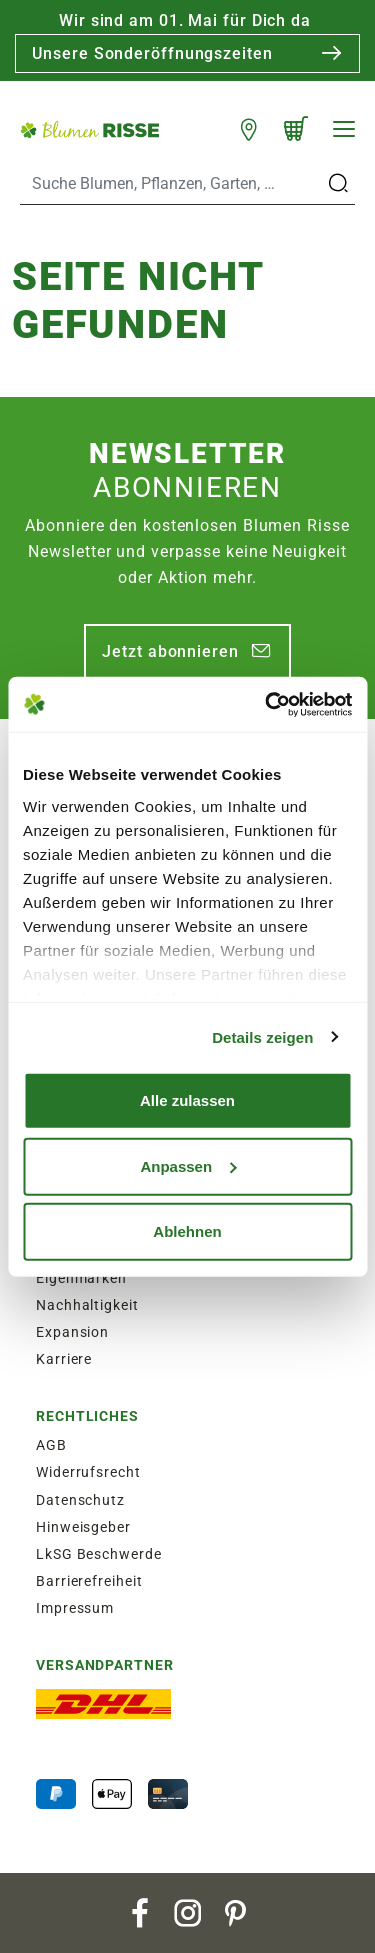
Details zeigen (262, 1036)
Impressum (75, 1608)
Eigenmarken (81, 1278)
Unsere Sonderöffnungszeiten (152, 53)
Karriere (64, 1359)
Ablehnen (187, 1231)
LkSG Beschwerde (99, 1554)
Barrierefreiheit (89, 1581)
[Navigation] (344, 129)
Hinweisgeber (83, 1527)
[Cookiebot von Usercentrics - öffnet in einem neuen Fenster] (267, 704)
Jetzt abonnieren (170, 651)
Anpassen (188, 1165)
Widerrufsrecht (88, 1472)
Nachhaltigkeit (87, 1305)
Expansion (72, 1332)
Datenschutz (80, 1500)
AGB (51, 1445)
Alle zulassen (187, 1100)
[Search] (172, 184)
